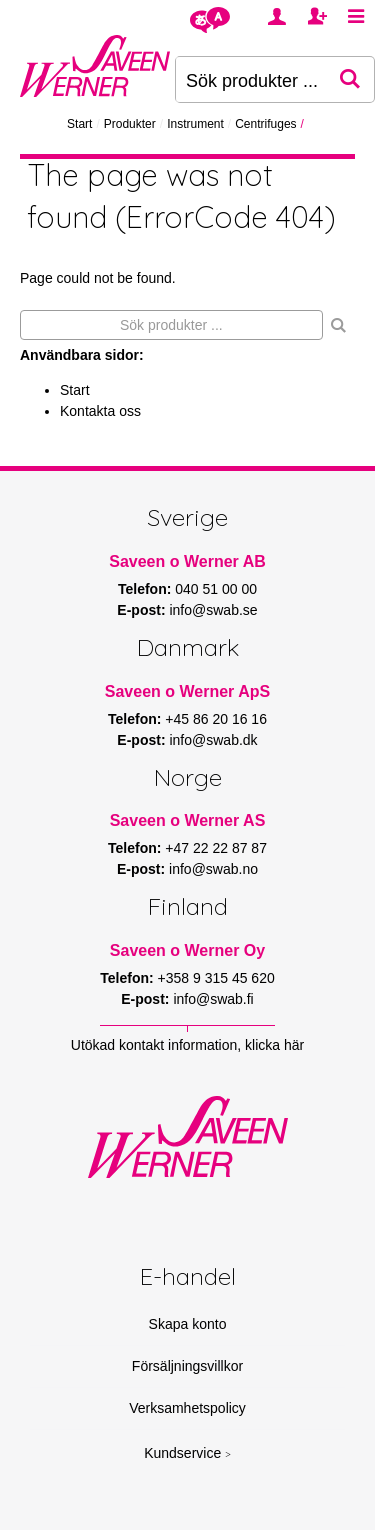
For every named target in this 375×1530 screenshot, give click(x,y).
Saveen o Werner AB (187, 561)
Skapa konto (188, 1324)
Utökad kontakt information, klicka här (187, 1045)
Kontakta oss (100, 411)
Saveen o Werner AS (188, 820)
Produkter (130, 124)
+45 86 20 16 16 (216, 719)
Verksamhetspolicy (187, 1408)
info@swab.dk (213, 740)
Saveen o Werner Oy (187, 950)
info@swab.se (213, 610)
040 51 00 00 (216, 589)
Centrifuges (265, 124)
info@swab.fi (213, 999)
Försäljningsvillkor (187, 1366)
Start (79, 124)
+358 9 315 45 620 (216, 978)
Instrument (195, 124)
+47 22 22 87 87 (216, 848)
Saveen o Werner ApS (187, 691)
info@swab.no (213, 869)
